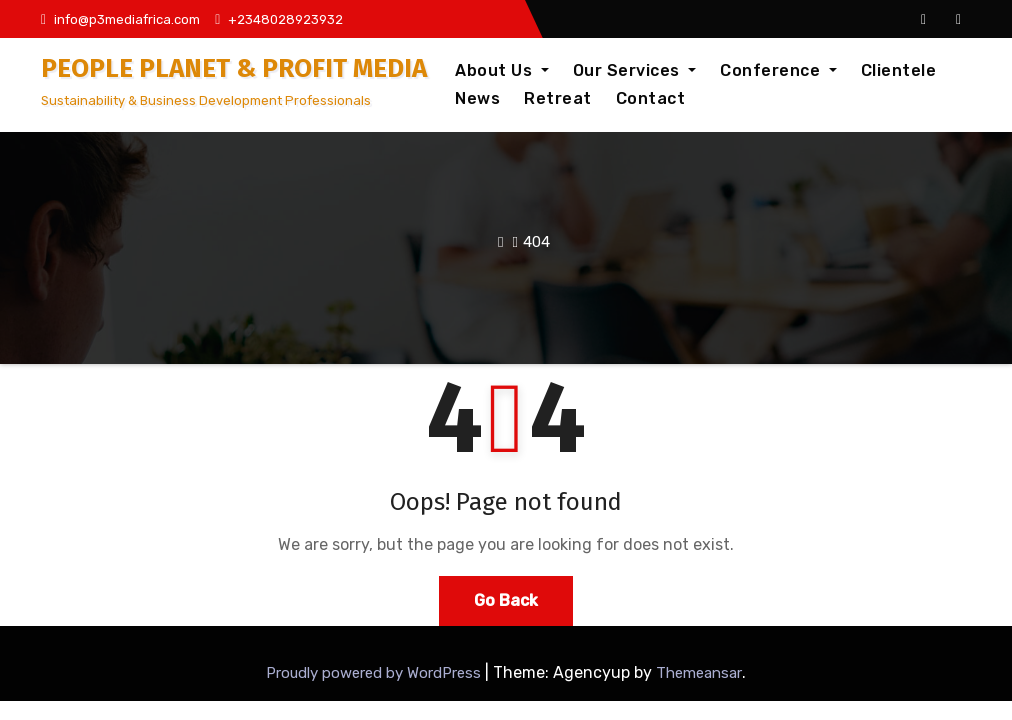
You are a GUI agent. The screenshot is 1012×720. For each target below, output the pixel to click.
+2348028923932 (279, 19)
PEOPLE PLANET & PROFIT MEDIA (234, 68)
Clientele (899, 70)
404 (536, 242)
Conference (778, 70)
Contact (651, 98)
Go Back (506, 600)
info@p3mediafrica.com (120, 19)
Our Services (635, 70)
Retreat (558, 98)
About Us (502, 70)
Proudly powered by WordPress (375, 673)
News (477, 98)
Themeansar (699, 673)
